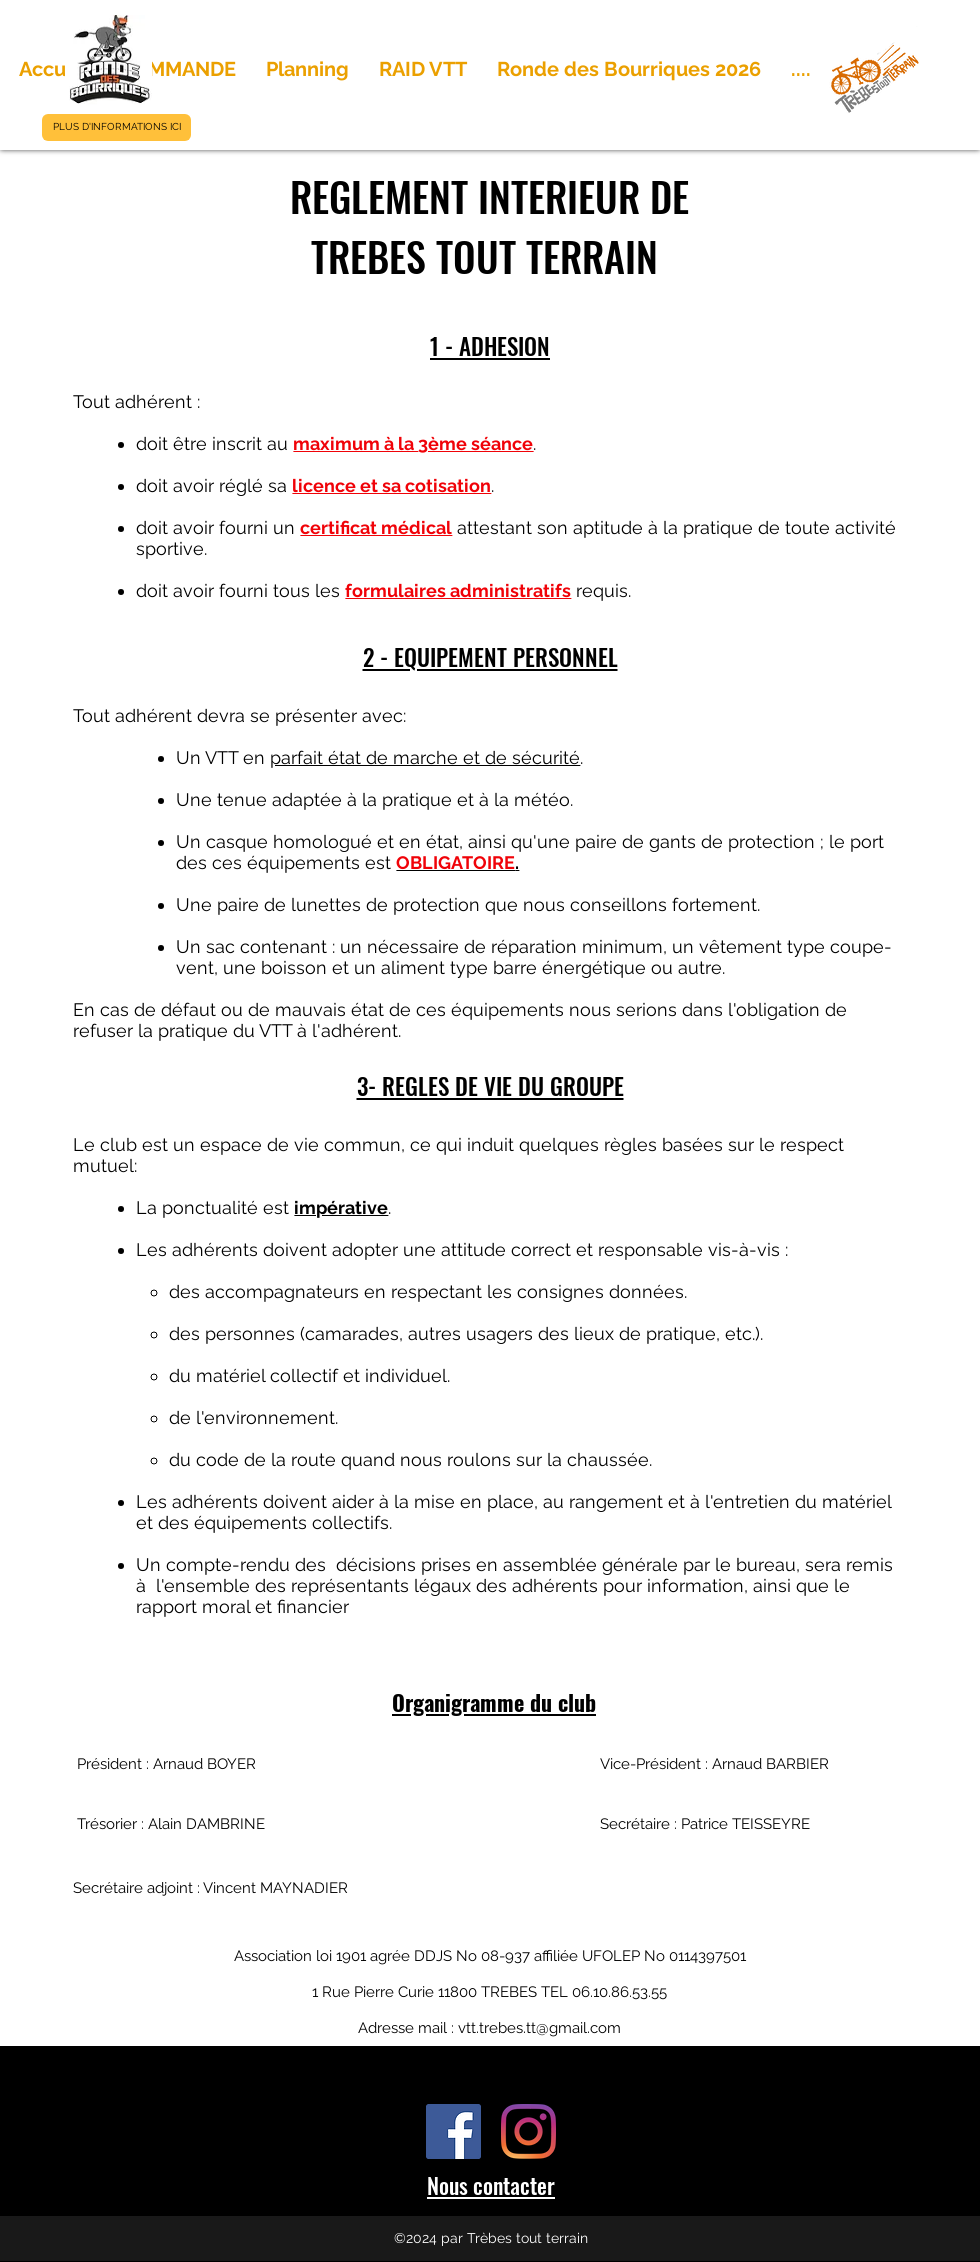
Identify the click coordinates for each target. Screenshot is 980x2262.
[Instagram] (528, 2131)
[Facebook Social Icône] (453, 2131)
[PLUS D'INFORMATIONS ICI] (116, 127)
